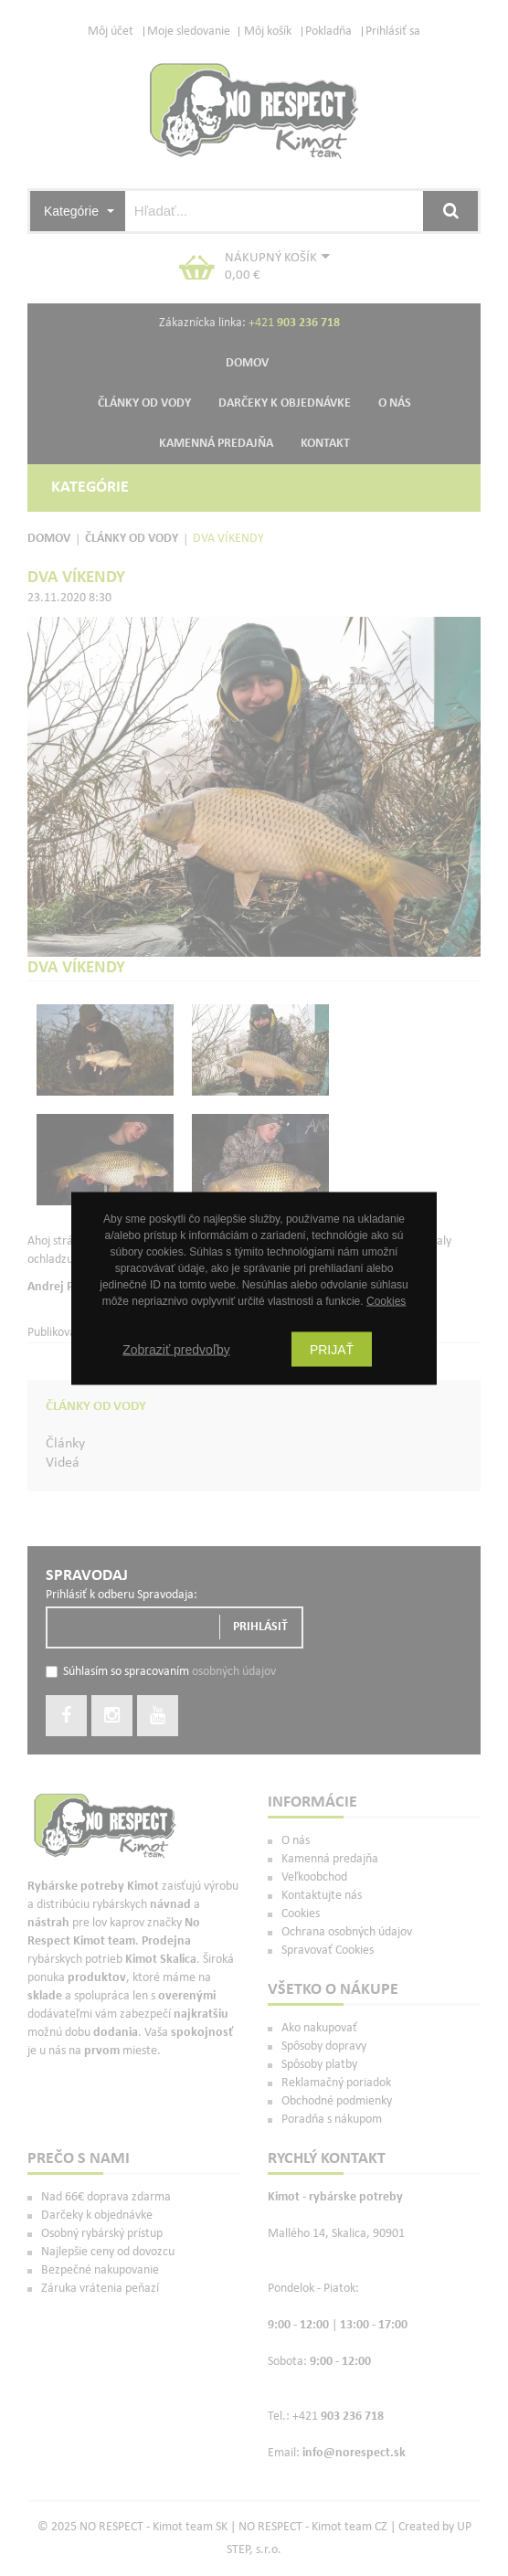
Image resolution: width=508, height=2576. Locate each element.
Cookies (386, 1300)
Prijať (332, 1348)
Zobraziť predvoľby (176, 1348)
